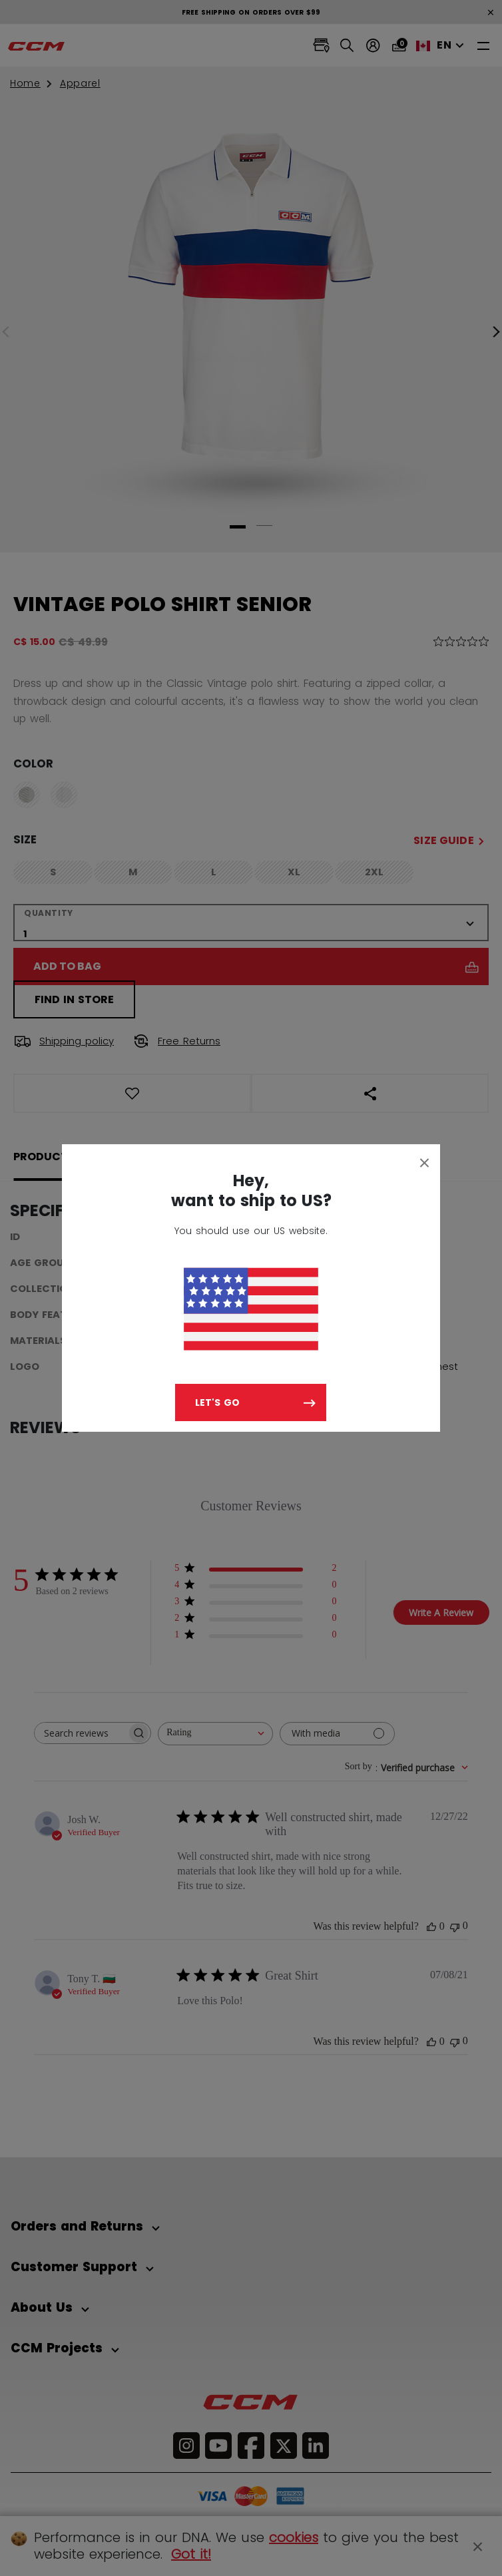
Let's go (217, 1402)
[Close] (424, 1162)
